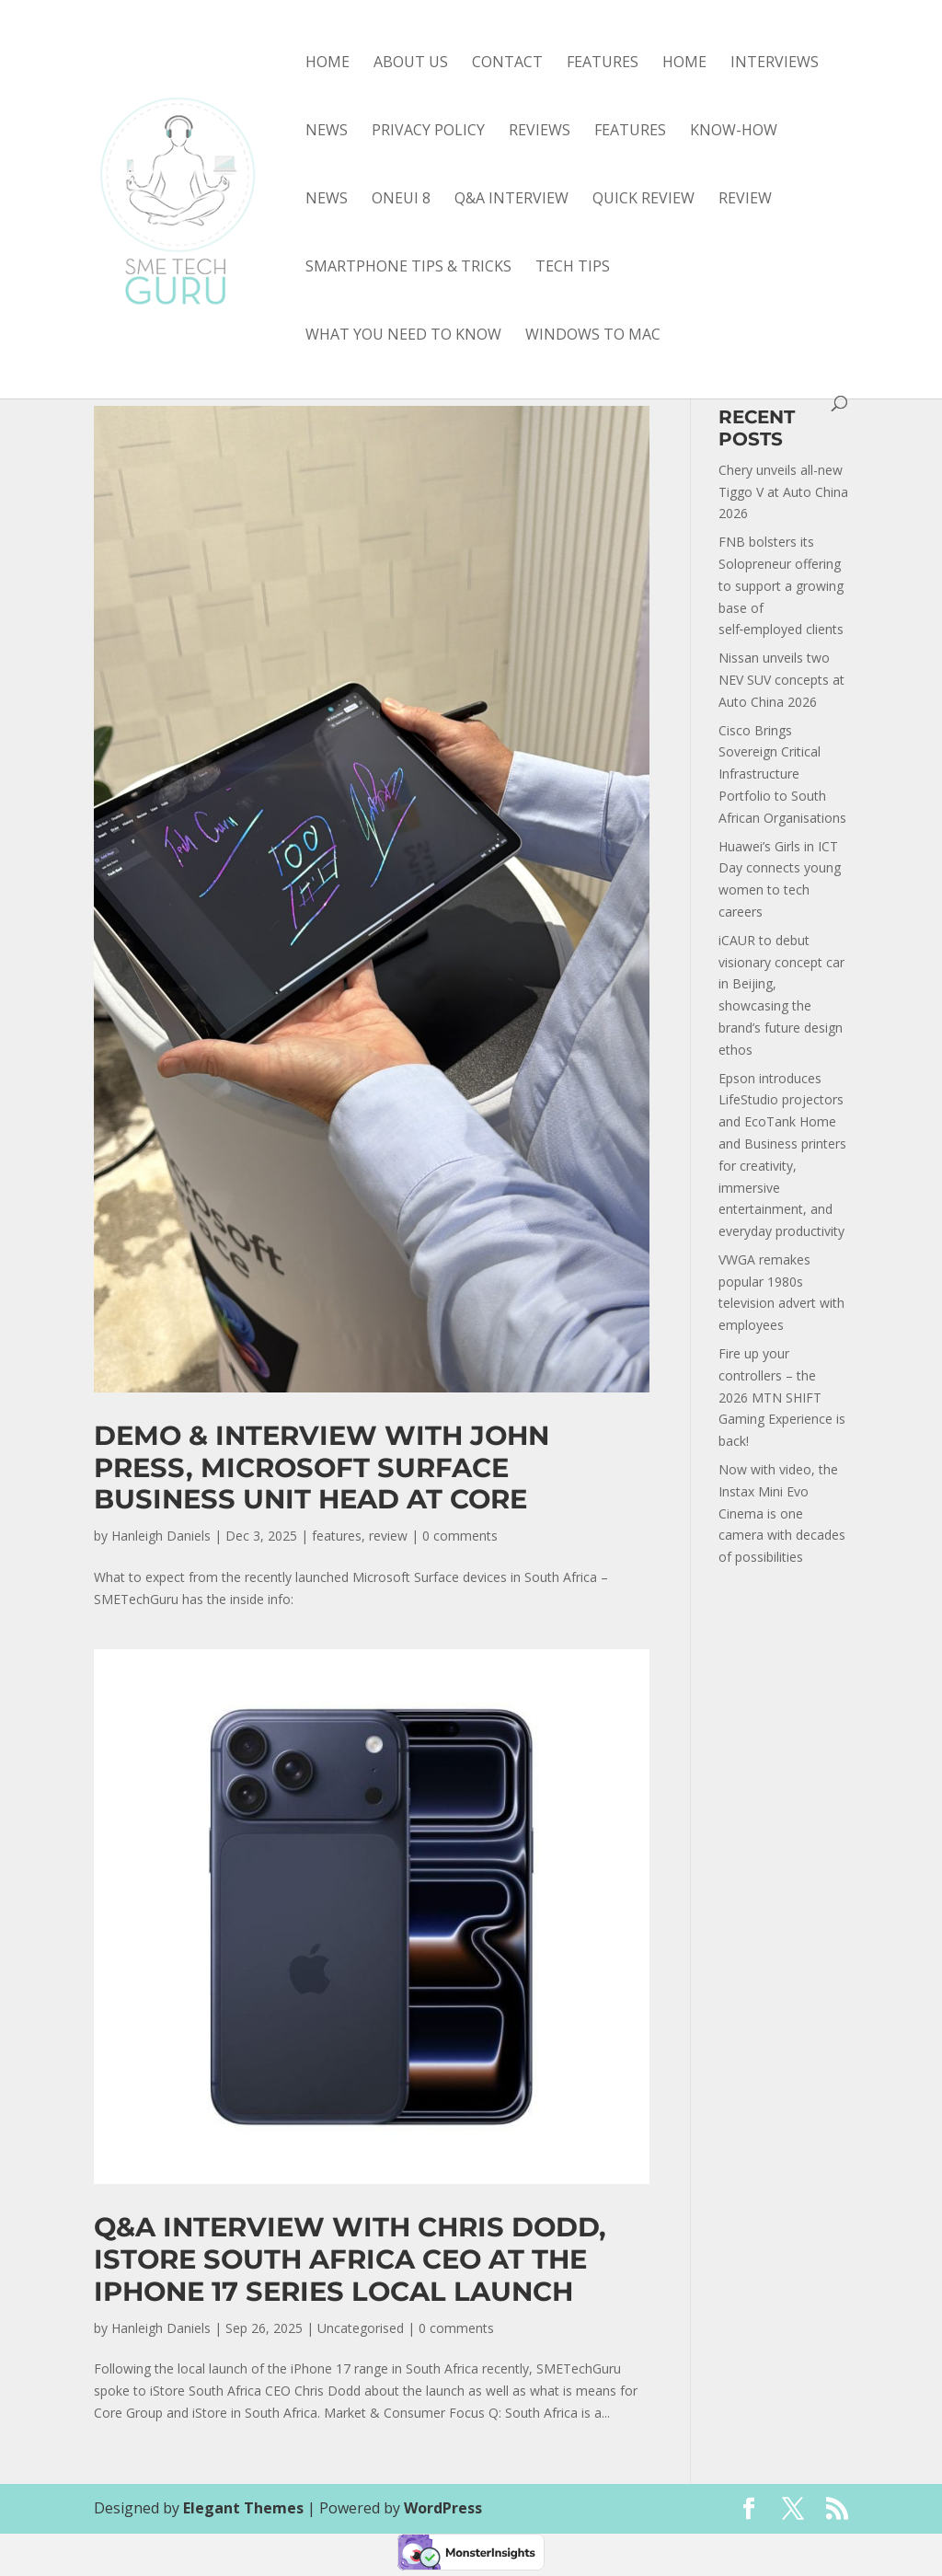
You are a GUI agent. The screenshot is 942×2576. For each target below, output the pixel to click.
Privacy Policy (428, 131)
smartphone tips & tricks (408, 268)
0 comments (460, 1535)
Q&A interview (511, 199)
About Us (410, 63)
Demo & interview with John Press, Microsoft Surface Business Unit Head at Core (321, 1467)
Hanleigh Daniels (161, 1535)
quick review (643, 199)
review (745, 199)
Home (327, 63)
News (326, 131)
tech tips (572, 268)
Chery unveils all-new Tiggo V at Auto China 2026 (783, 492)
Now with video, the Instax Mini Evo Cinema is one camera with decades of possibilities (781, 1513)
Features (602, 63)
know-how (733, 131)
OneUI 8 (401, 199)
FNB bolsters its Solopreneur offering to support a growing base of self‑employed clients (781, 585)
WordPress (443, 2508)
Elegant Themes (243, 2508)
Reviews (539, 131)
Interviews (774, 63)
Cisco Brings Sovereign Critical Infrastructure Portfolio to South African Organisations (782, 774)
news (326, 199)
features (630, 131)
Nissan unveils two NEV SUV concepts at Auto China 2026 (781, 679)
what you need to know (403, 336)
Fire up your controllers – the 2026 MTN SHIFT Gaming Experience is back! (781, 1397)
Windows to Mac (593, 336)
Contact (507, 63)
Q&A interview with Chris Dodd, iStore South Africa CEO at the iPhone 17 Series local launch (350, 2259)
